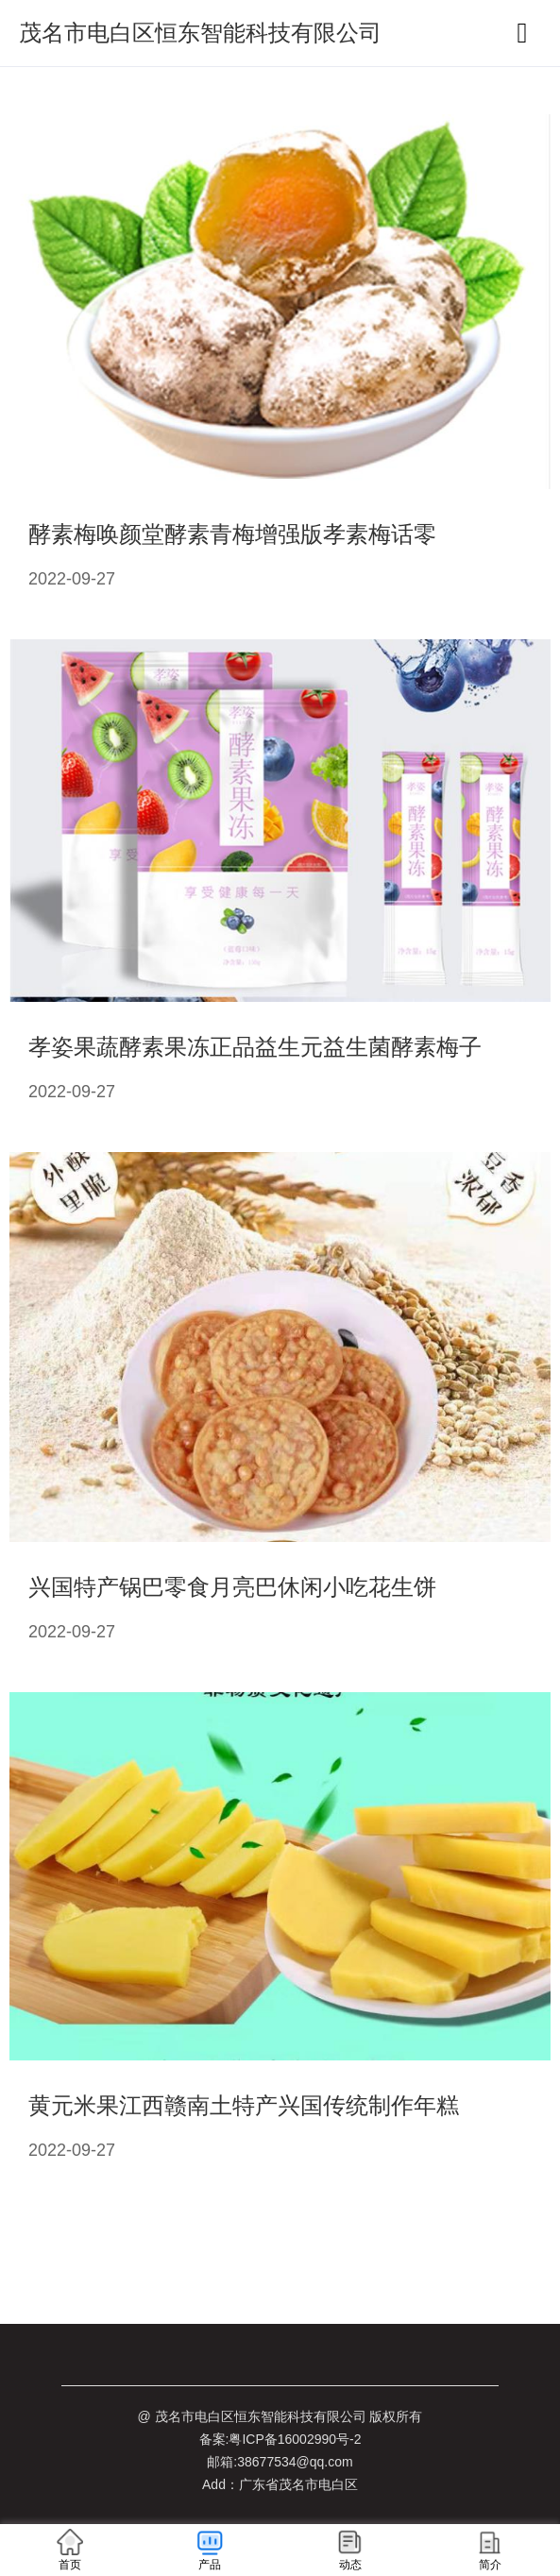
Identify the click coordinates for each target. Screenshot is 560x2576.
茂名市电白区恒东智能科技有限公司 (200, 32)
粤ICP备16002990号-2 (295, 2439)
